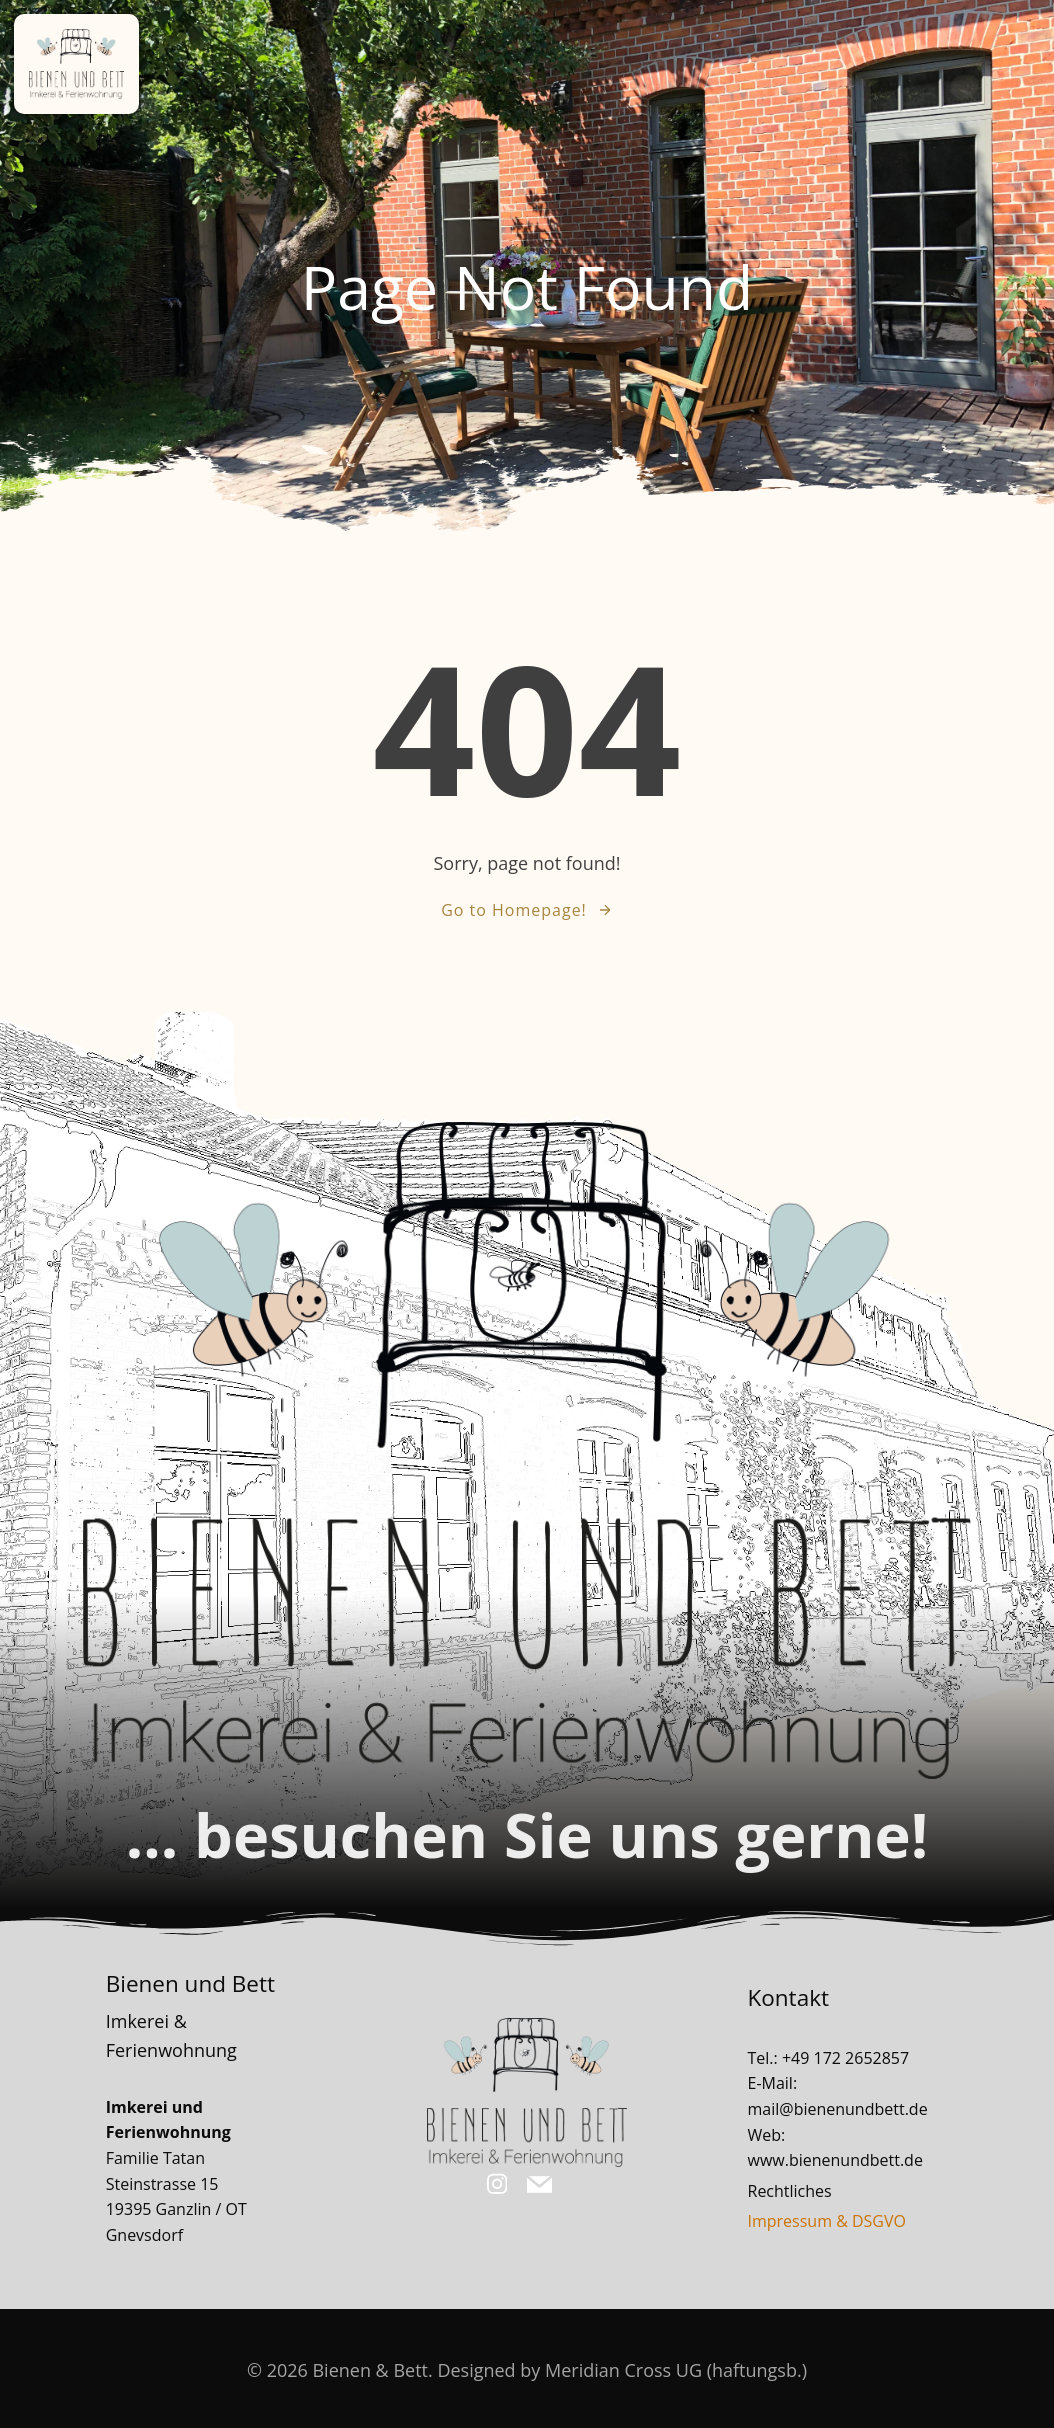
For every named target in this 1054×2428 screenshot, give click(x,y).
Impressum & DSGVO (829, 2217)
